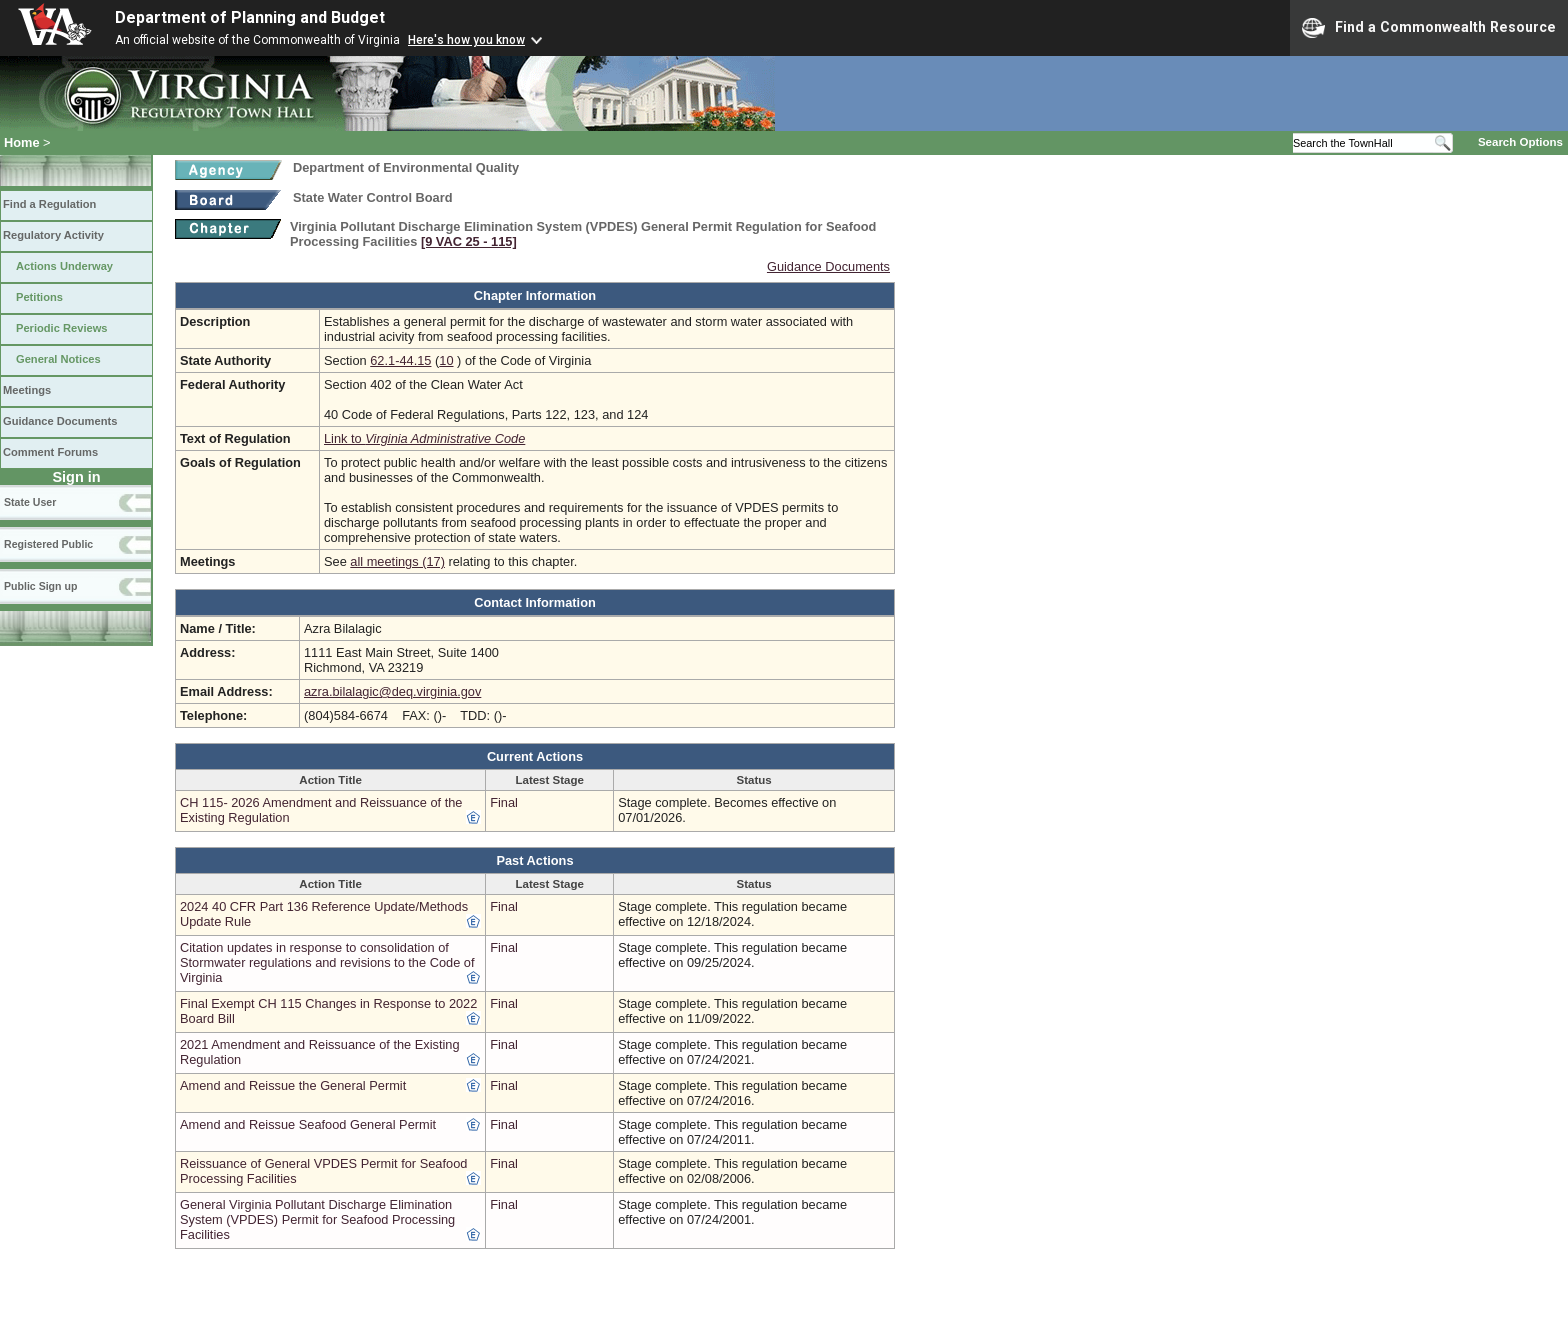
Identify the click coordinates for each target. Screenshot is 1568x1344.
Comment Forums (50, 452)
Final (504, 802)
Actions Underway (64, 266)
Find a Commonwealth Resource (1429, 28)
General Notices (58, 359)
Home (22, 142)
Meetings (27, 390)
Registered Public (48, 544)
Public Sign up (40, 586)
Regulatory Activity (53, 235)
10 (446, 360)
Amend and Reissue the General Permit (293, 1085)
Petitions (39, 297)
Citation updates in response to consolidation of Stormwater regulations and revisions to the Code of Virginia (327, 962)
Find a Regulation (49, 204)
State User (30, 502)
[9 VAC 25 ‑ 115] (469, 241)
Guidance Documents (60, 421)
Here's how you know (466, 40)
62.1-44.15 (400, 360)
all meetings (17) (397, 561)
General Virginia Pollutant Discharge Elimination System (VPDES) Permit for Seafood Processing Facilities (317, 1219)
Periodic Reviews (62, 328)
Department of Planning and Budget (250, 17)
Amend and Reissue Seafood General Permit (308, 1124)
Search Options (1520, 142)
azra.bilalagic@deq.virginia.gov (392, 691)
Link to (424, 438)
